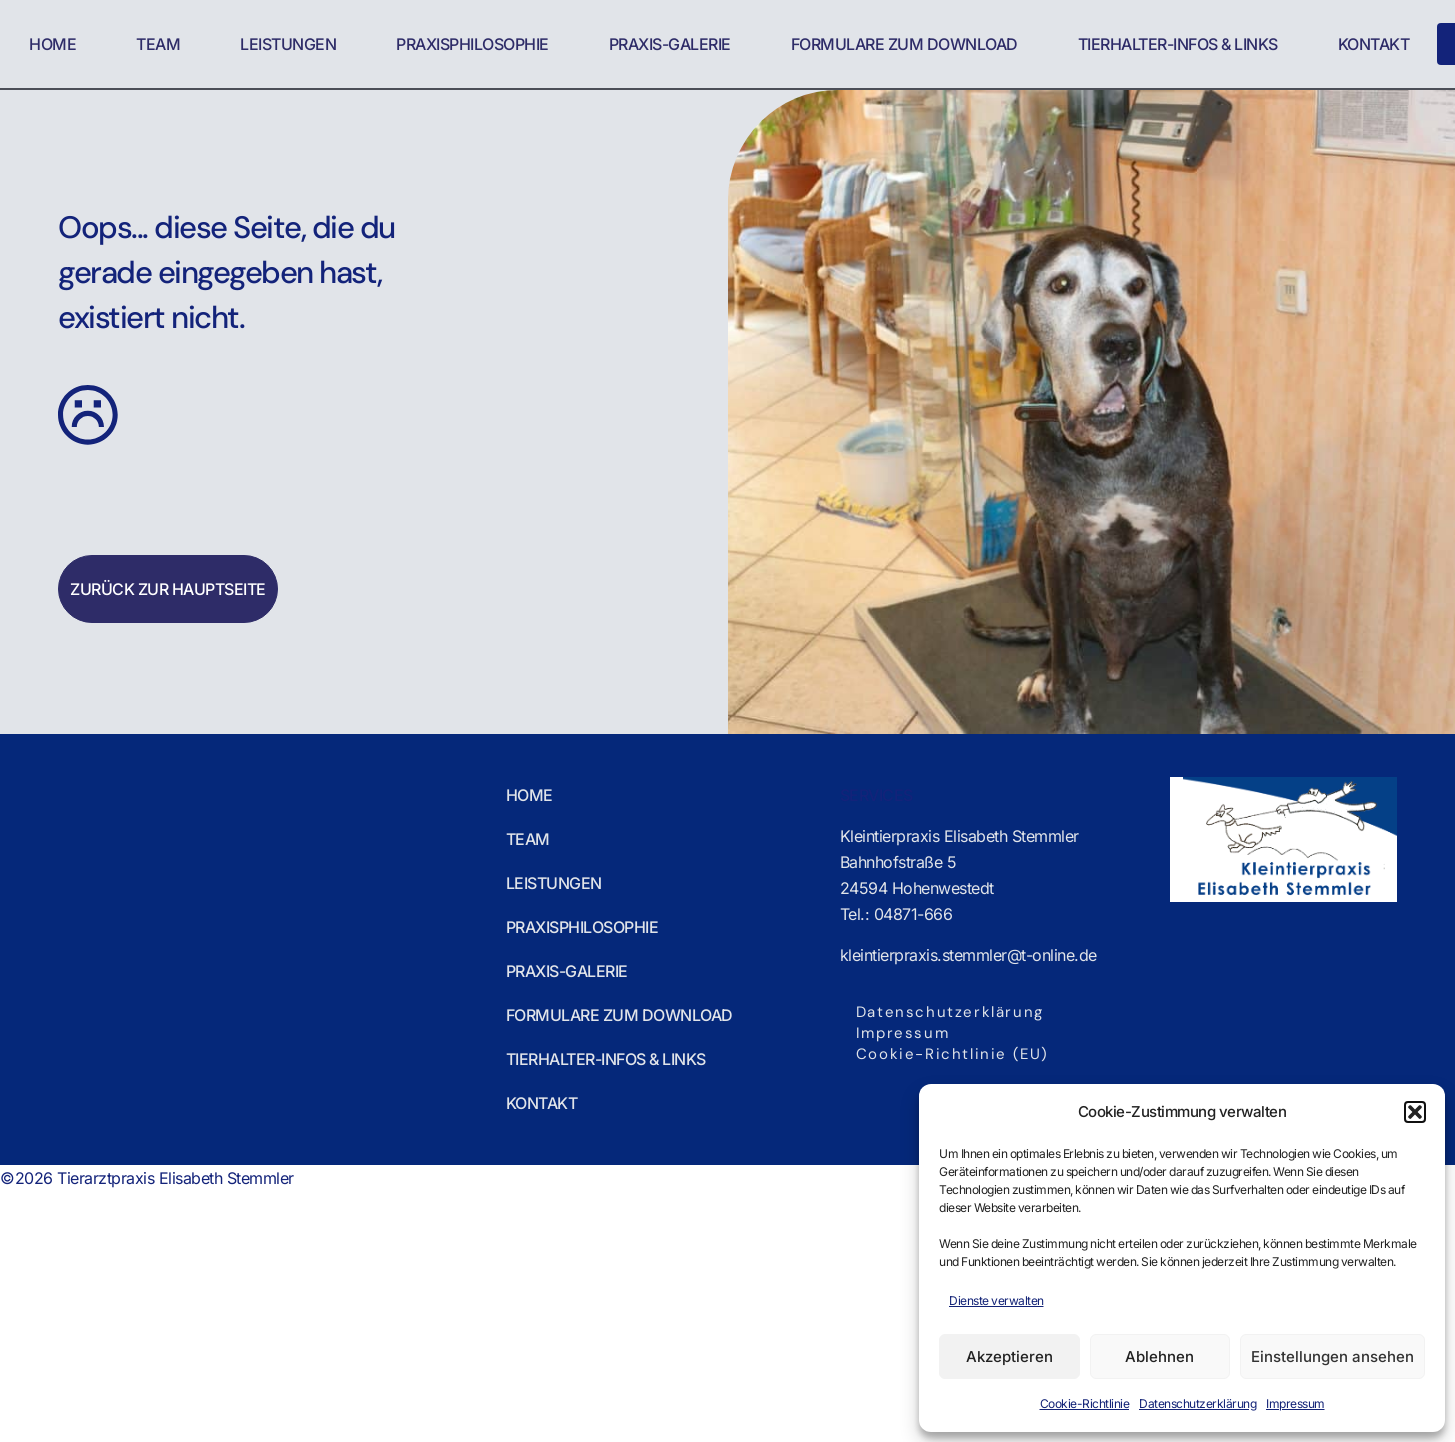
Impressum (1295, 1403)
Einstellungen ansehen (1332, 1356)
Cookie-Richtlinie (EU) (952, 1054)
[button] (1415, 1112)
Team (158, 43)
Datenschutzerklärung (1197, 1403)
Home (52, 43)
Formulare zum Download (903, 43)
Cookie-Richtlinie (1085, 1403)
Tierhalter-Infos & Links (1177, 43)
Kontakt (1373, 43)
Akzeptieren (1009, 1356)
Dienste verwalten (996, 1300)
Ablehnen (1159, 1356)
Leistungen (288, 43)
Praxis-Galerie (669, 43)
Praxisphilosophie (472, 43)
